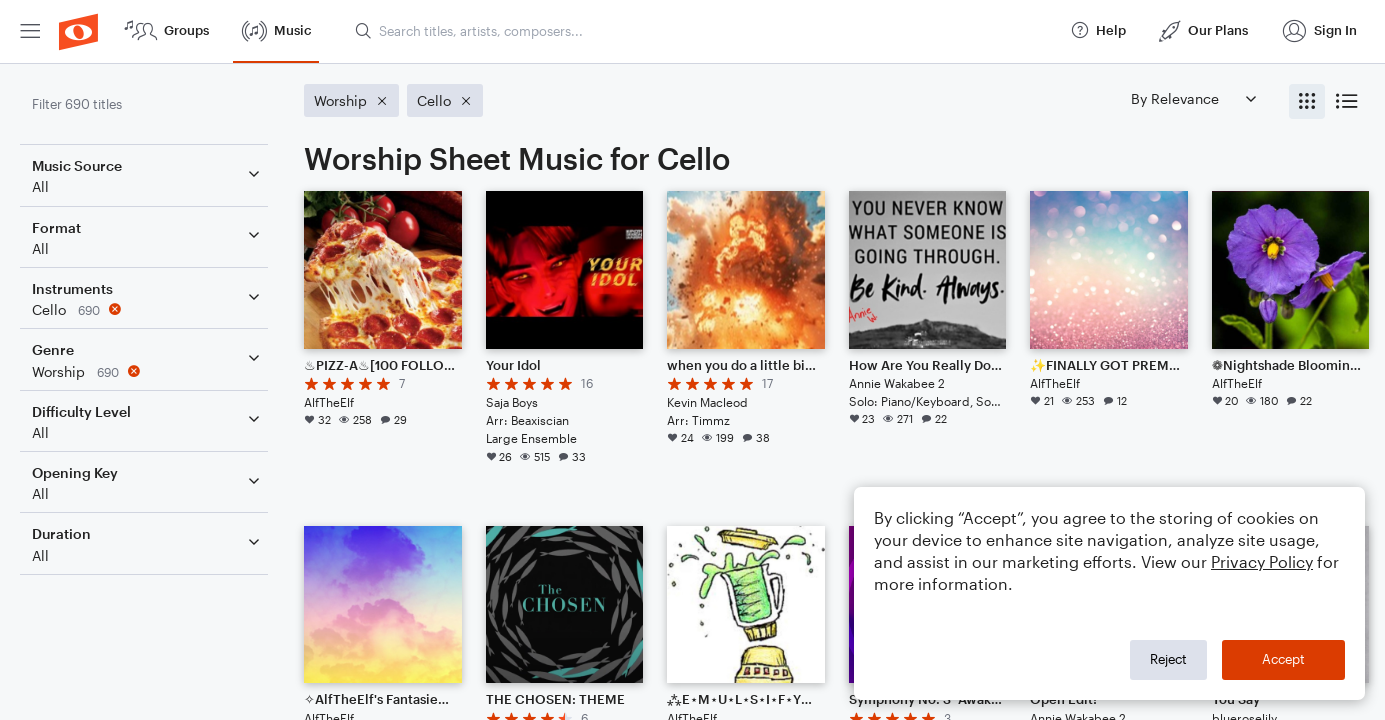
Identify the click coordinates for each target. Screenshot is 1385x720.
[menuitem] (30, 31)
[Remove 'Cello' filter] (148, 309)
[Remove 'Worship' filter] (148, 371)
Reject (1168, 659)
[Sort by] (1193, 98)
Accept (1283, 659)
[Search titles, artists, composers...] (703, 31)
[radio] (1307, 101)
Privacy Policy (1262, 561)
